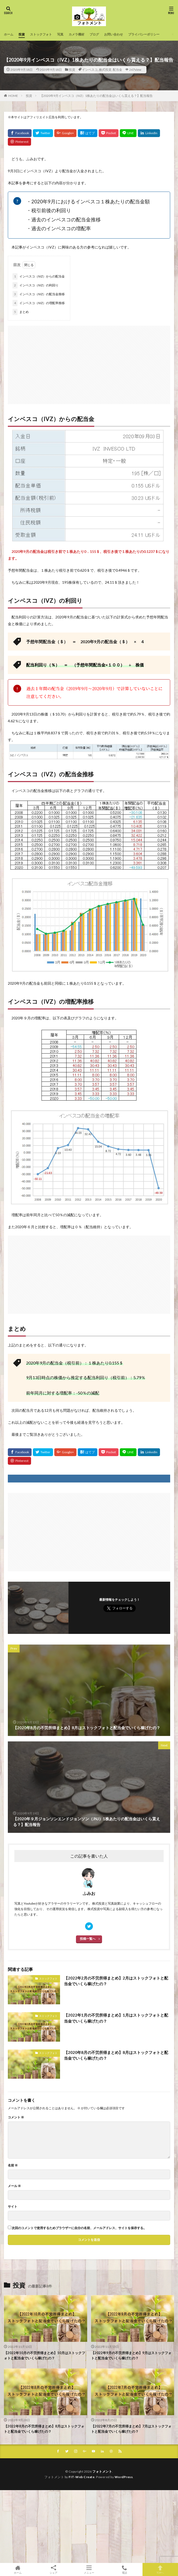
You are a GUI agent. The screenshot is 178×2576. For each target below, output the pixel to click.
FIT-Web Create (81, 2477)
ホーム (8, 34)
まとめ (21, 312)
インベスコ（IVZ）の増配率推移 (39, 303)
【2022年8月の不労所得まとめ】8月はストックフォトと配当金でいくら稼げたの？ (44, 2428)
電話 (124, 2569)
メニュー (89, 2569)
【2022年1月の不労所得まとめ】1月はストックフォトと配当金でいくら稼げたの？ (116, 2018)
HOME (13, 96)
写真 (60, 34)
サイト (12, 2206)
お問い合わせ (113, 34)
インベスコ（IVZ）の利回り (35, 285)
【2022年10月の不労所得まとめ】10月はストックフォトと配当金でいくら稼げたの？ (44, 2355)
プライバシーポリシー (143, 34)
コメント (16, 2117)
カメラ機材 (76, 34)
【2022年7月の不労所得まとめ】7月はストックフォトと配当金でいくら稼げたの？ (131, 2428)
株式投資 (105, 70)
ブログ (94, 34)
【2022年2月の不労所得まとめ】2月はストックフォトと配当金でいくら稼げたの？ (116, 1981)
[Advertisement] (89, 362)
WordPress (124, 2477)
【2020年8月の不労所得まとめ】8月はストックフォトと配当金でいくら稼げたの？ (116, 2055)
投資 (22, 34)
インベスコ (90, 70)
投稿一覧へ (88, 1939)
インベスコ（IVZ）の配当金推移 (39, 294)
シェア (53, 2569)
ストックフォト (41, 34)
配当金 (117, 70)
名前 (13, 2165)
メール (14, 2186)
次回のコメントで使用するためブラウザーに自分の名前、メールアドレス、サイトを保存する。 (79, 2228)
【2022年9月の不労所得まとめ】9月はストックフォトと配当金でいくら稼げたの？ (131, 2355)
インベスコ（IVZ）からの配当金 (39, 276)
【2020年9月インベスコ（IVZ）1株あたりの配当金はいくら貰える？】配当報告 (96, 96)
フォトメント (102, 2471)
